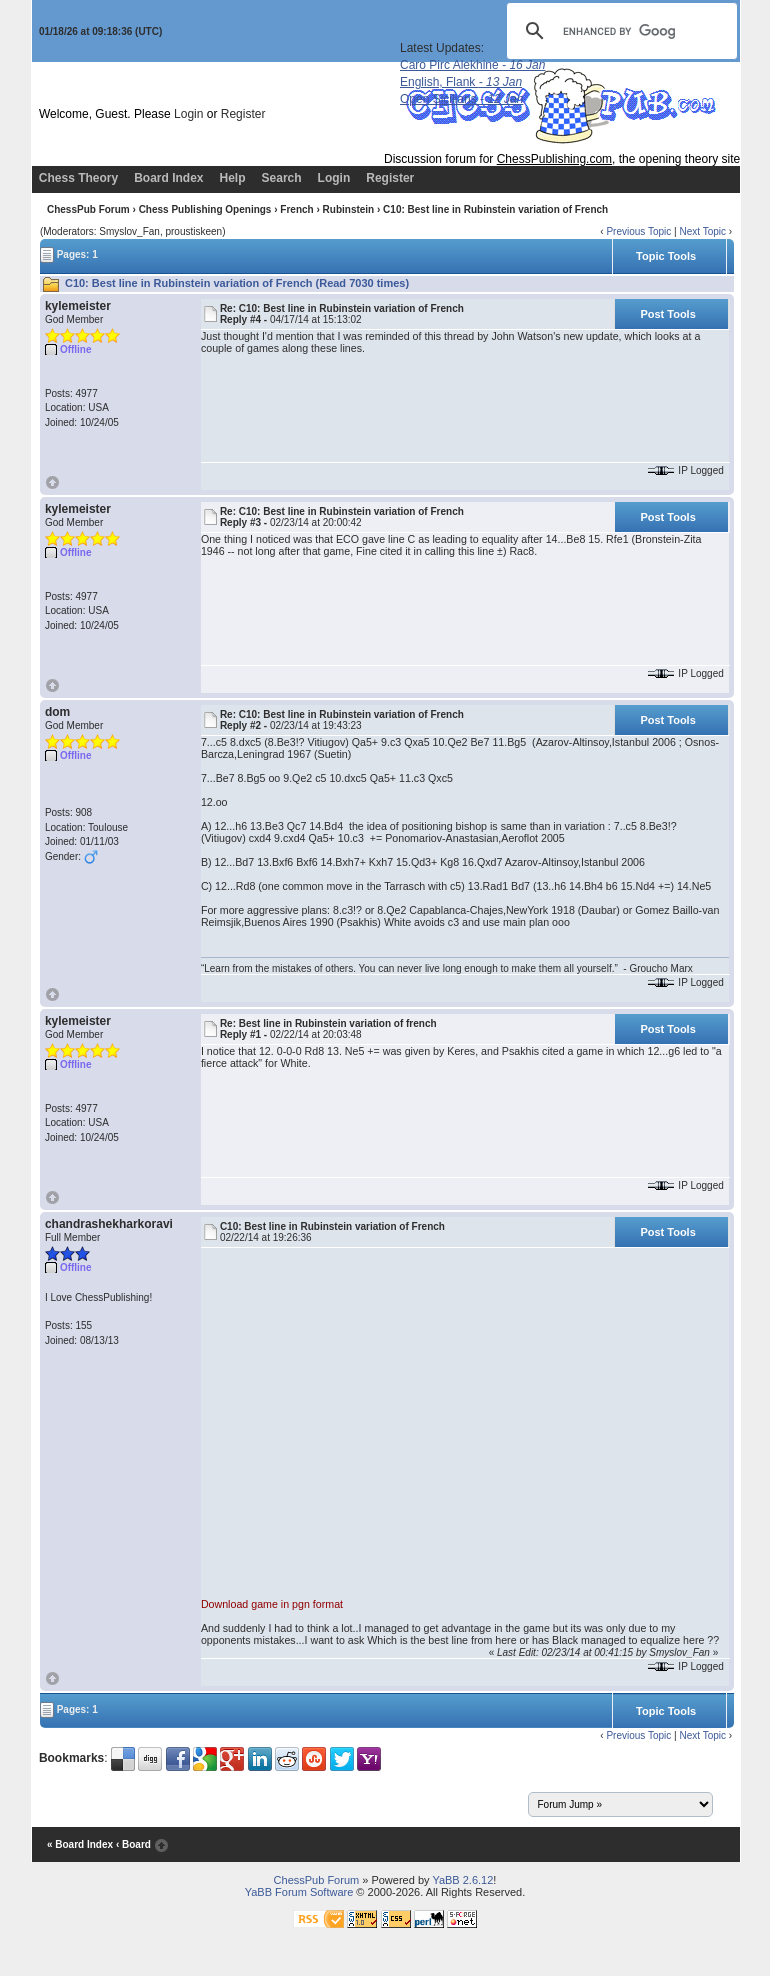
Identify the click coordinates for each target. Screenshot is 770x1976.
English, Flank (461, 82)
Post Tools (667, 314)
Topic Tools (666, 256)
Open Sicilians (461, 99)
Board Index (168, 178)
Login (188, 114)
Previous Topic (638, 231)
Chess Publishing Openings (205, 209)
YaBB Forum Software (299, 1892)
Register (243, 114)
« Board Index (80, 1844)
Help (233, 178)
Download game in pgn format (272, 1604)
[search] (619, 31)
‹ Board (133, 1844)
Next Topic (702, 231)
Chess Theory (78, 178)
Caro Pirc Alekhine (472, 65)
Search (282, 178)
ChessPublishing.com (554, 159)
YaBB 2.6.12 (462, 1880)
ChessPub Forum (88, 209)
